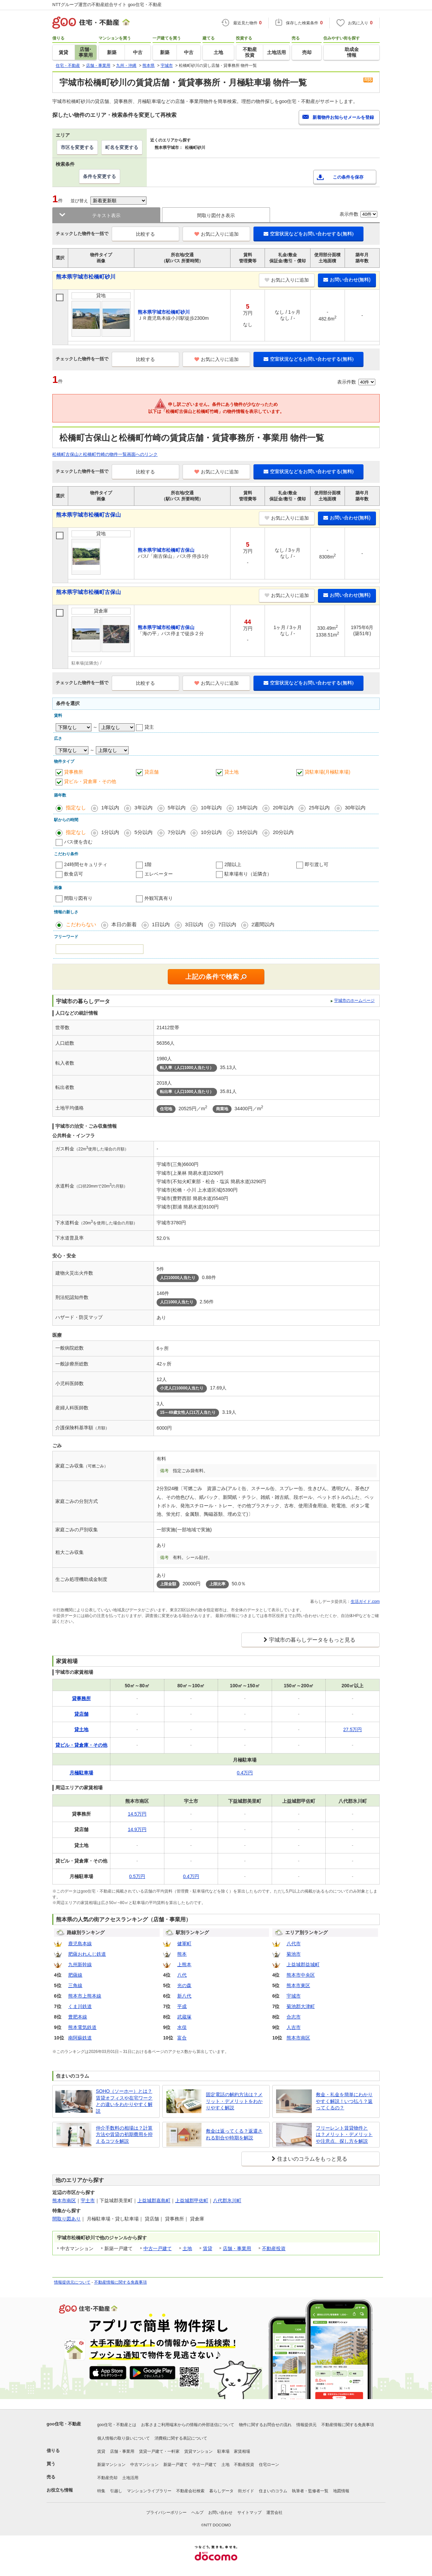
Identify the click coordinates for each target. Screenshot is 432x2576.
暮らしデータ (221, 2491)
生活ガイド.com (365, 1601)
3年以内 (143, 807)
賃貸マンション (198, 2451)
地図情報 (341, 2491)
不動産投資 (274, 2248)
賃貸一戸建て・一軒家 (159, 2451)
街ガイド (246, 2491)
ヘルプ (197, 2512)
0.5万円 (137, 1876)
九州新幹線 (80, 1964)
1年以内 (110, 807)
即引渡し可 (316, 864)
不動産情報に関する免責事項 (120, 2282)
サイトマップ (249, 2512)
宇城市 (294, 1996)
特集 (101, 2491)
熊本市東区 (298, 1985)
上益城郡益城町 (303, 1964)
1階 (148, 864)
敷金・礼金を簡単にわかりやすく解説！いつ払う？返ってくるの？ (344, 2101)
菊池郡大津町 (301, 2006)
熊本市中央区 (301, 1975)
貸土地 (231, 772)
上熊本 (184, 1964)
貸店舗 (151, 772)
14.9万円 (137, 1829)
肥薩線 (75, 1975)
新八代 (184, 1996)
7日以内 (227, 924)
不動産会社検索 (190, 2491)
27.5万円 (352, 1729)
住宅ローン (269, 2464)
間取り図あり (66, 2218)
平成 (182, 2006)
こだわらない (81, 924)
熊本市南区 (298, 2037)
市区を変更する (77, 147)
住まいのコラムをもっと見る (312, 2159)
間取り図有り (78, 898)
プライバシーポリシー (166, 2512)
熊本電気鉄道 (82, 2027)
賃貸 (207, 2248)
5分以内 (143, 832)
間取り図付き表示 (216, 215)
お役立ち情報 (60, 2490)
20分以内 (283, 832)
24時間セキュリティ (85, 864)
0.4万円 (245, 1772)
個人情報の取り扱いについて (123, 2438)
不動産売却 (107, 2477)
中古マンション (144, 2464)
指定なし (76, 807)
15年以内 (247, 807)
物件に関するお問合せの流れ (265, 2424)
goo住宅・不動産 (64, 2423)
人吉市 (294, 2027)
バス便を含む (78, 841)
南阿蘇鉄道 (80, 2037)
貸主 (149, 727)
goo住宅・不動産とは (116, 2424)
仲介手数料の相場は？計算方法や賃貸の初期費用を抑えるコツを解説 (124, 2134)
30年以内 (355, 807)
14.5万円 (137, 1814)
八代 (182, 1975)
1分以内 (110, 832)
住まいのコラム (273, 2491)
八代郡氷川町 (227, 2200)
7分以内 (177, 832)
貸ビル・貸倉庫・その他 (90, 781)
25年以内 (319, 807)
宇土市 (88, 2200)
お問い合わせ (220, 2512)
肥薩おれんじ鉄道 (87, 1954)
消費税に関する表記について (181, 2438)
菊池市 (294, 1954)
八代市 (294, 1943)
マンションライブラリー (149, 2491)
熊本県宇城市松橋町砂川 (85, 277)
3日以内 (194, 924)
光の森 (184, 1985)
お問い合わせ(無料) (347, 279)
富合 (182, 2037)
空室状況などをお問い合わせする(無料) (308, 233)
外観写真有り (158, 898)
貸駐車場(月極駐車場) (327, 772)
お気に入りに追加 (216, 234)
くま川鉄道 (80, 2006)
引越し (116, 2491)
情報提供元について (72, 2282)
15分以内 (247, 832)
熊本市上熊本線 (84, 1996)
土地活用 (130, 2477)
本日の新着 (124, 924)
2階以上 (232, 864)
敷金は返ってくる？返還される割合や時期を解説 (234, 2134)
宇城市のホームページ (354, 1000)
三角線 (75, 1985)
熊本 (182, 1954)
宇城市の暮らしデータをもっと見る (312, 1640)
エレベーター (158, 874)
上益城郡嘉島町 (153, 2200)
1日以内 (161, 924)
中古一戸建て (157, 2248)
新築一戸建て (175, 2464)
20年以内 (283, 807)
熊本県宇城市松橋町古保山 (88, 515)
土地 (187, 2248)
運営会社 (274, 2512)
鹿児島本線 (80, 1943)
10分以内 (211, 832)
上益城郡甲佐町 (191, 2200)
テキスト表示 (106, 215)
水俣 (182, 2027)
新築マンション (111, 2464)
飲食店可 (73, 874)
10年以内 (211, 807)
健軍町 (184, 1943)
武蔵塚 (184, 2017)
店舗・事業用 (237, 2248)
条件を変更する (99, 176)
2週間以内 (262, 924)
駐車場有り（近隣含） (248, 874)
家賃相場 (242, 2451)
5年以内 (177, 807)
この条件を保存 (348, 177)
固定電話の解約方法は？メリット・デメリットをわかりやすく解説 (234, 2101)
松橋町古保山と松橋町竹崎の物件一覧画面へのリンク (105, 454)
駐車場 (223, 2451)
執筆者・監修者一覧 (310, 2491)
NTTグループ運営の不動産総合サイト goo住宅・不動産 (107, 4)
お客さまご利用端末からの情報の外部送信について (187, 2424)
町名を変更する (121, 147)
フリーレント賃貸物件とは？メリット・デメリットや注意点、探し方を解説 (344, 2134)
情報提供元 (306, 2424)
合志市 (294, 2017)
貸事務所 (73, 772)
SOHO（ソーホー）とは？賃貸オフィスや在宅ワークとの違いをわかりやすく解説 (124, 2101)
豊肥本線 (77, 2017)
